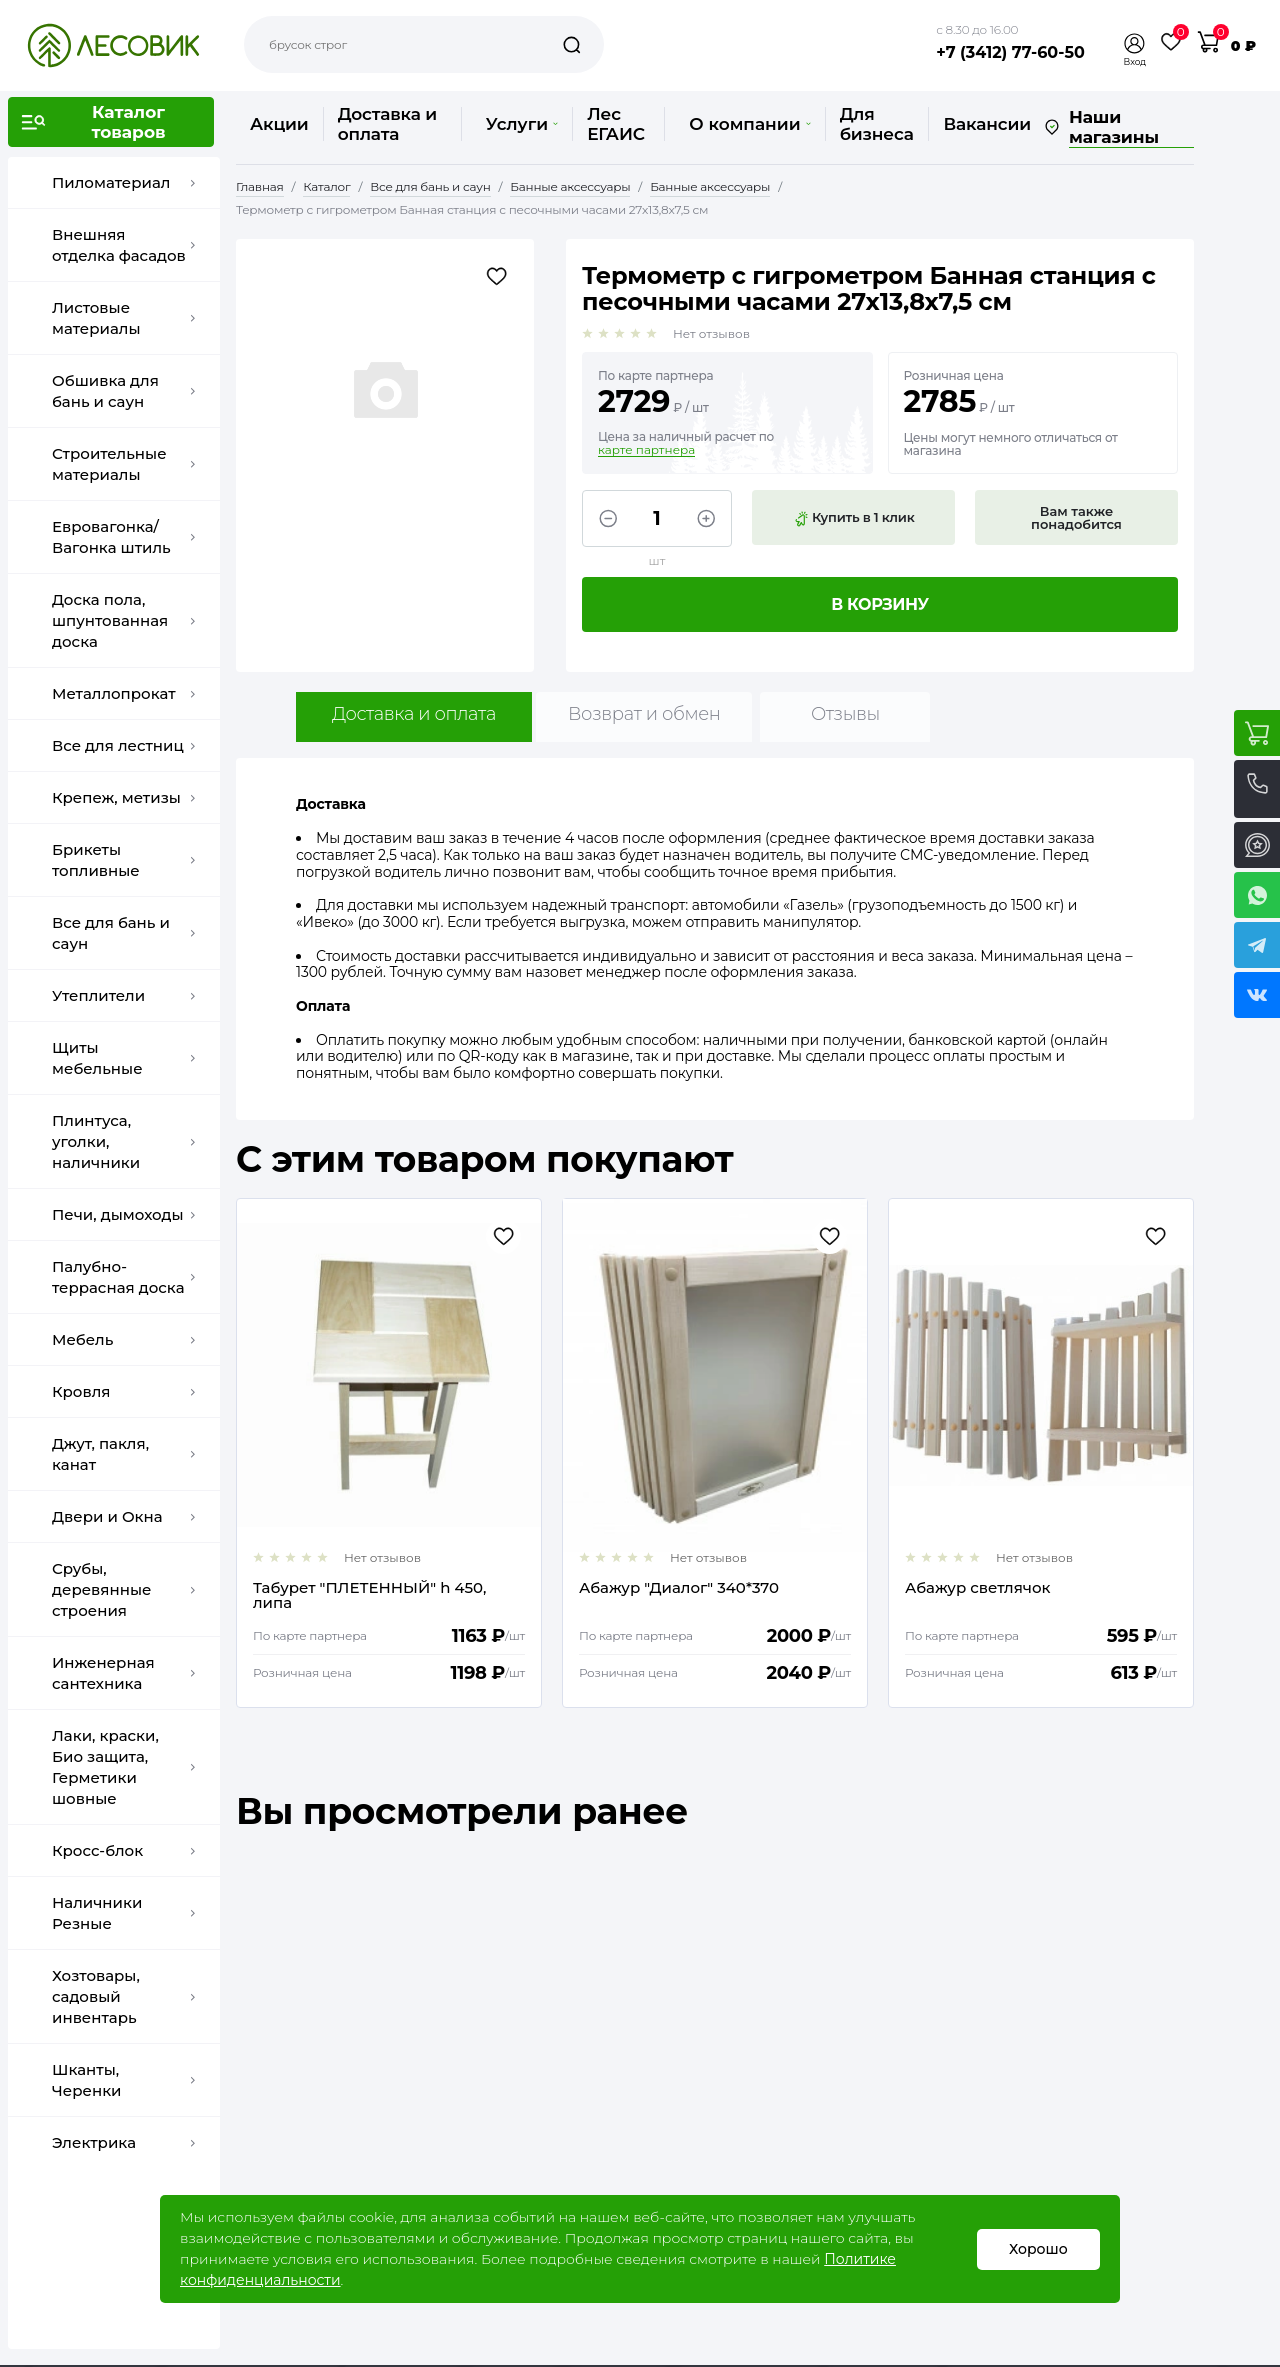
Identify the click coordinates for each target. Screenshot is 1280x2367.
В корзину (880, 604)
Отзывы (845, 714)
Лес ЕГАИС (616, 124)
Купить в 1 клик (854, 518)
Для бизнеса (877, 124)
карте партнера (646, 450)
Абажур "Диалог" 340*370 (1005, 1588)
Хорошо (1038, 2249)
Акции (279, 124)
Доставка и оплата (387, 124)
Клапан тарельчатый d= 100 (361, 1588)
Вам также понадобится (1076, 517)
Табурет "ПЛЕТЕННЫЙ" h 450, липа (695, 1595)
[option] (389, 1453)
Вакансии (986, 124)
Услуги (522, 124)
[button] (1135, 43)
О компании (749, 124)
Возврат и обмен (644, 714)
